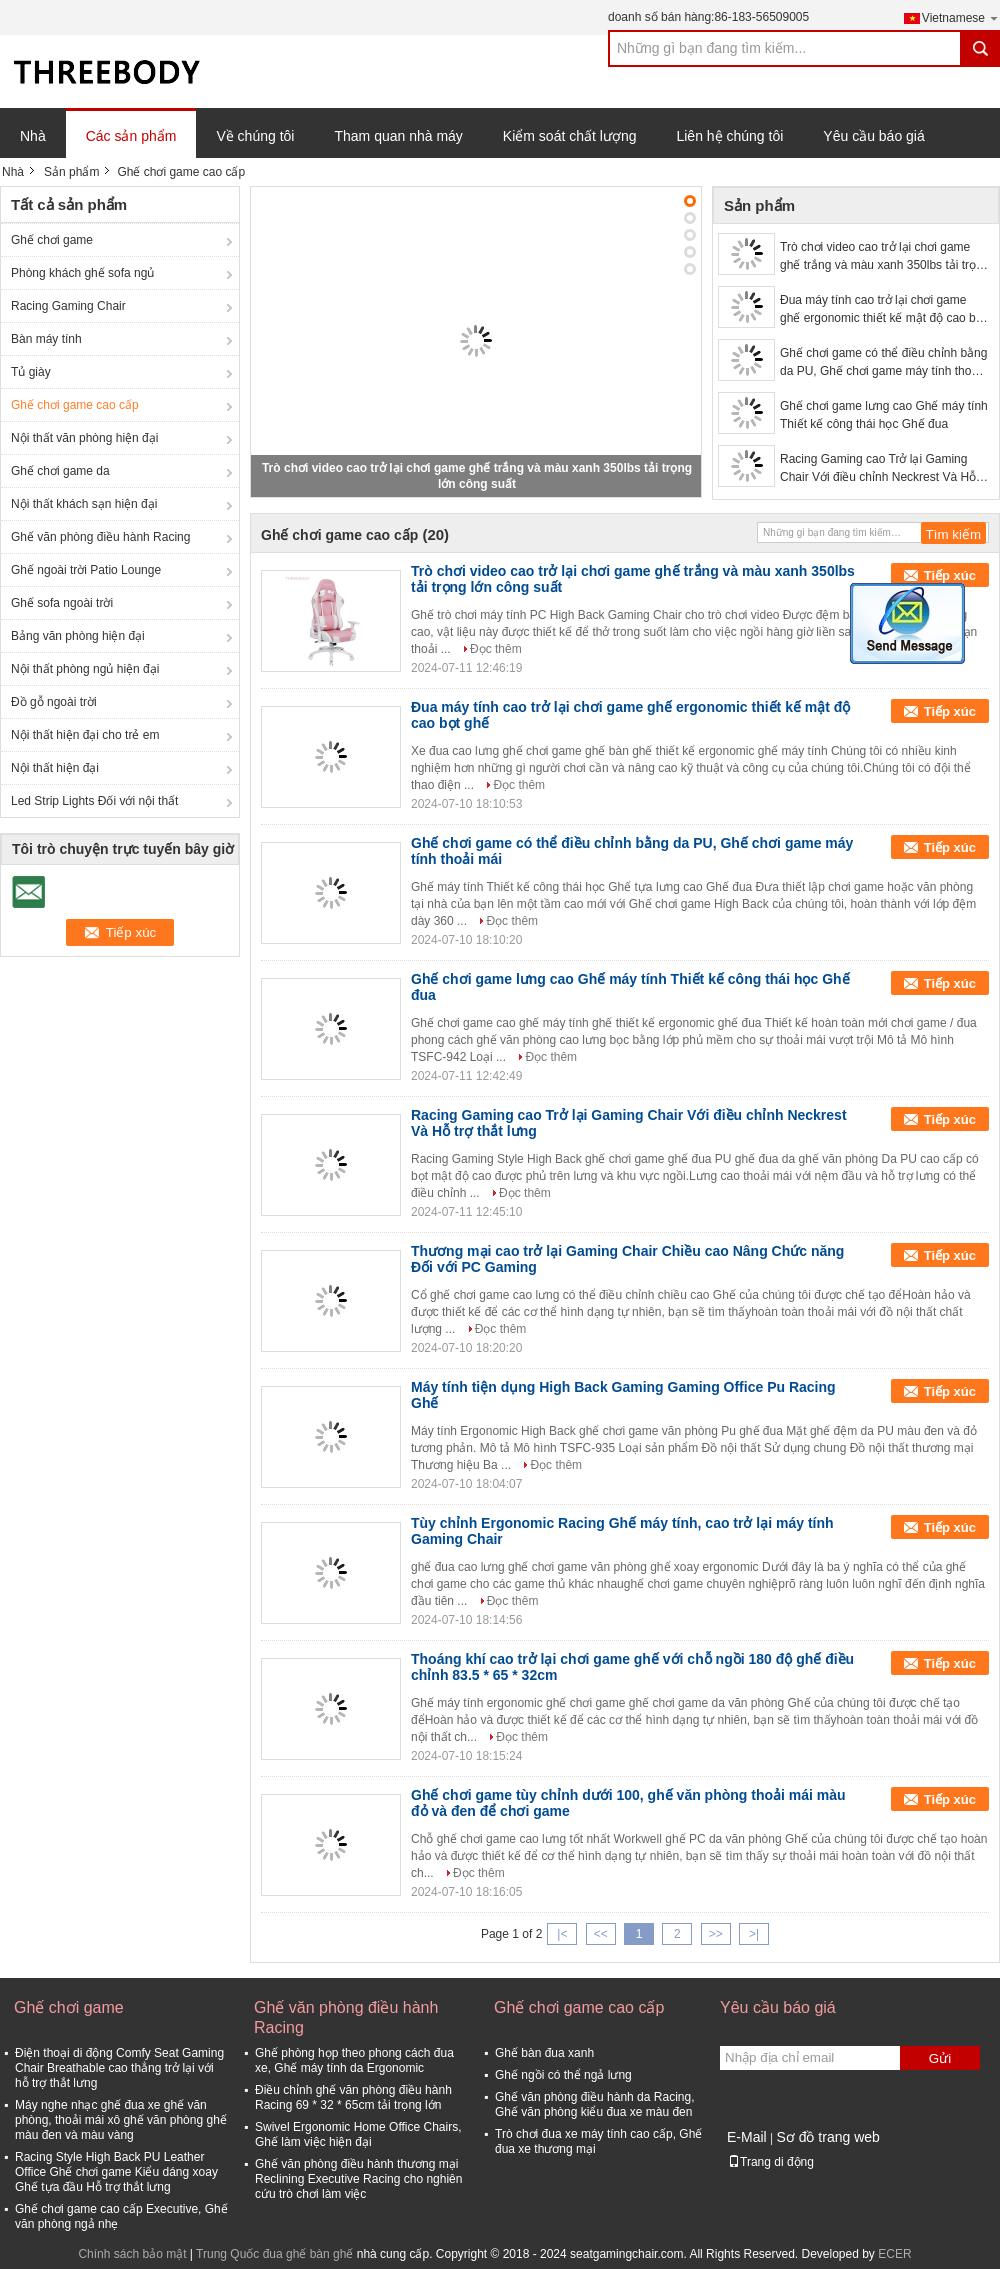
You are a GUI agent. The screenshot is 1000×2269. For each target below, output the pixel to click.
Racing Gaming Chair (68, 306)
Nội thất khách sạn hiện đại (84, 504)
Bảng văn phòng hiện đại (78, 636)
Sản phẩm (71, 172)
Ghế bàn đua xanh (544, 2053)
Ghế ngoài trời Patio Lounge (86, 570)
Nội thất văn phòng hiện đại (84, 438)
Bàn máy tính (46, 339)
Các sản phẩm (131, 136)
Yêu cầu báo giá (873, 136)
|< (562, 1934)
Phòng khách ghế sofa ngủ (82, 273)
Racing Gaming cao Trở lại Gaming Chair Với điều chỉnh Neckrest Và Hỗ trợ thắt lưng (878, 469)
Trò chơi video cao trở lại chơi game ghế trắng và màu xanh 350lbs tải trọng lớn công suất (884, 257)
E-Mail (747, 2137)
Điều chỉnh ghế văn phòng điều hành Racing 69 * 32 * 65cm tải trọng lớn (353, 2097)
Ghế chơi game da (60, 471)
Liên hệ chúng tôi (729, 136)
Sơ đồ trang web (827, 2137)
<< (601, 1934)
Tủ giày (31, 372)
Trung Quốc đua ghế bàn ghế (274, 2254)
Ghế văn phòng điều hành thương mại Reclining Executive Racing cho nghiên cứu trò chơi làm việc (358, 2179)
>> (716, 1934)
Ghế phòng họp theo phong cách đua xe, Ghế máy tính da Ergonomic (354, 2060)
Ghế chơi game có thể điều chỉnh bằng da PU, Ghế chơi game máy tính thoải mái (883, 363)
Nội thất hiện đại (55, 768)
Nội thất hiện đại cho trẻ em (85, 735)
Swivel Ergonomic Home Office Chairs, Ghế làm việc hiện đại (358, 2134)
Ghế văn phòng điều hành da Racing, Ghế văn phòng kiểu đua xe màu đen (594, 2104)
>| (754, 1934)
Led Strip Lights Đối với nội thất (94, 801)
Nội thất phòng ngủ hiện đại (85, 669)
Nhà (33, 136)
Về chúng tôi (255, 136)
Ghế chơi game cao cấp (75, 405)
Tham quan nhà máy (398, 136)
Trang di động (771, 2162)
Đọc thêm (496, 649)
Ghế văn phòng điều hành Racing (100, 537)
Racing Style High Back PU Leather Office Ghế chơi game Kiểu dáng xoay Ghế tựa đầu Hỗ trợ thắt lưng (116, 2172)
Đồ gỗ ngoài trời (54, 702)
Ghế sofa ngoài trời (62, 603)
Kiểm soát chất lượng (570, 136)
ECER (894, 2254)
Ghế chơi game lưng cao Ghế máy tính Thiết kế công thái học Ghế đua (884, 415)
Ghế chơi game (52, 240)
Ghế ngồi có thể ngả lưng (563, 2075)
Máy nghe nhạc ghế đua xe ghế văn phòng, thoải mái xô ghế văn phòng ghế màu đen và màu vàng (121, 2120)
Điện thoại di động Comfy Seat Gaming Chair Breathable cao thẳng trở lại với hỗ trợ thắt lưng (119, 2068)
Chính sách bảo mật (132, 2254)
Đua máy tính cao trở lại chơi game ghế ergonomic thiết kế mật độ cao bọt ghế (883, 310)
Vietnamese (961, 17)
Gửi (940, 2058)
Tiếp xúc (950, 575)
